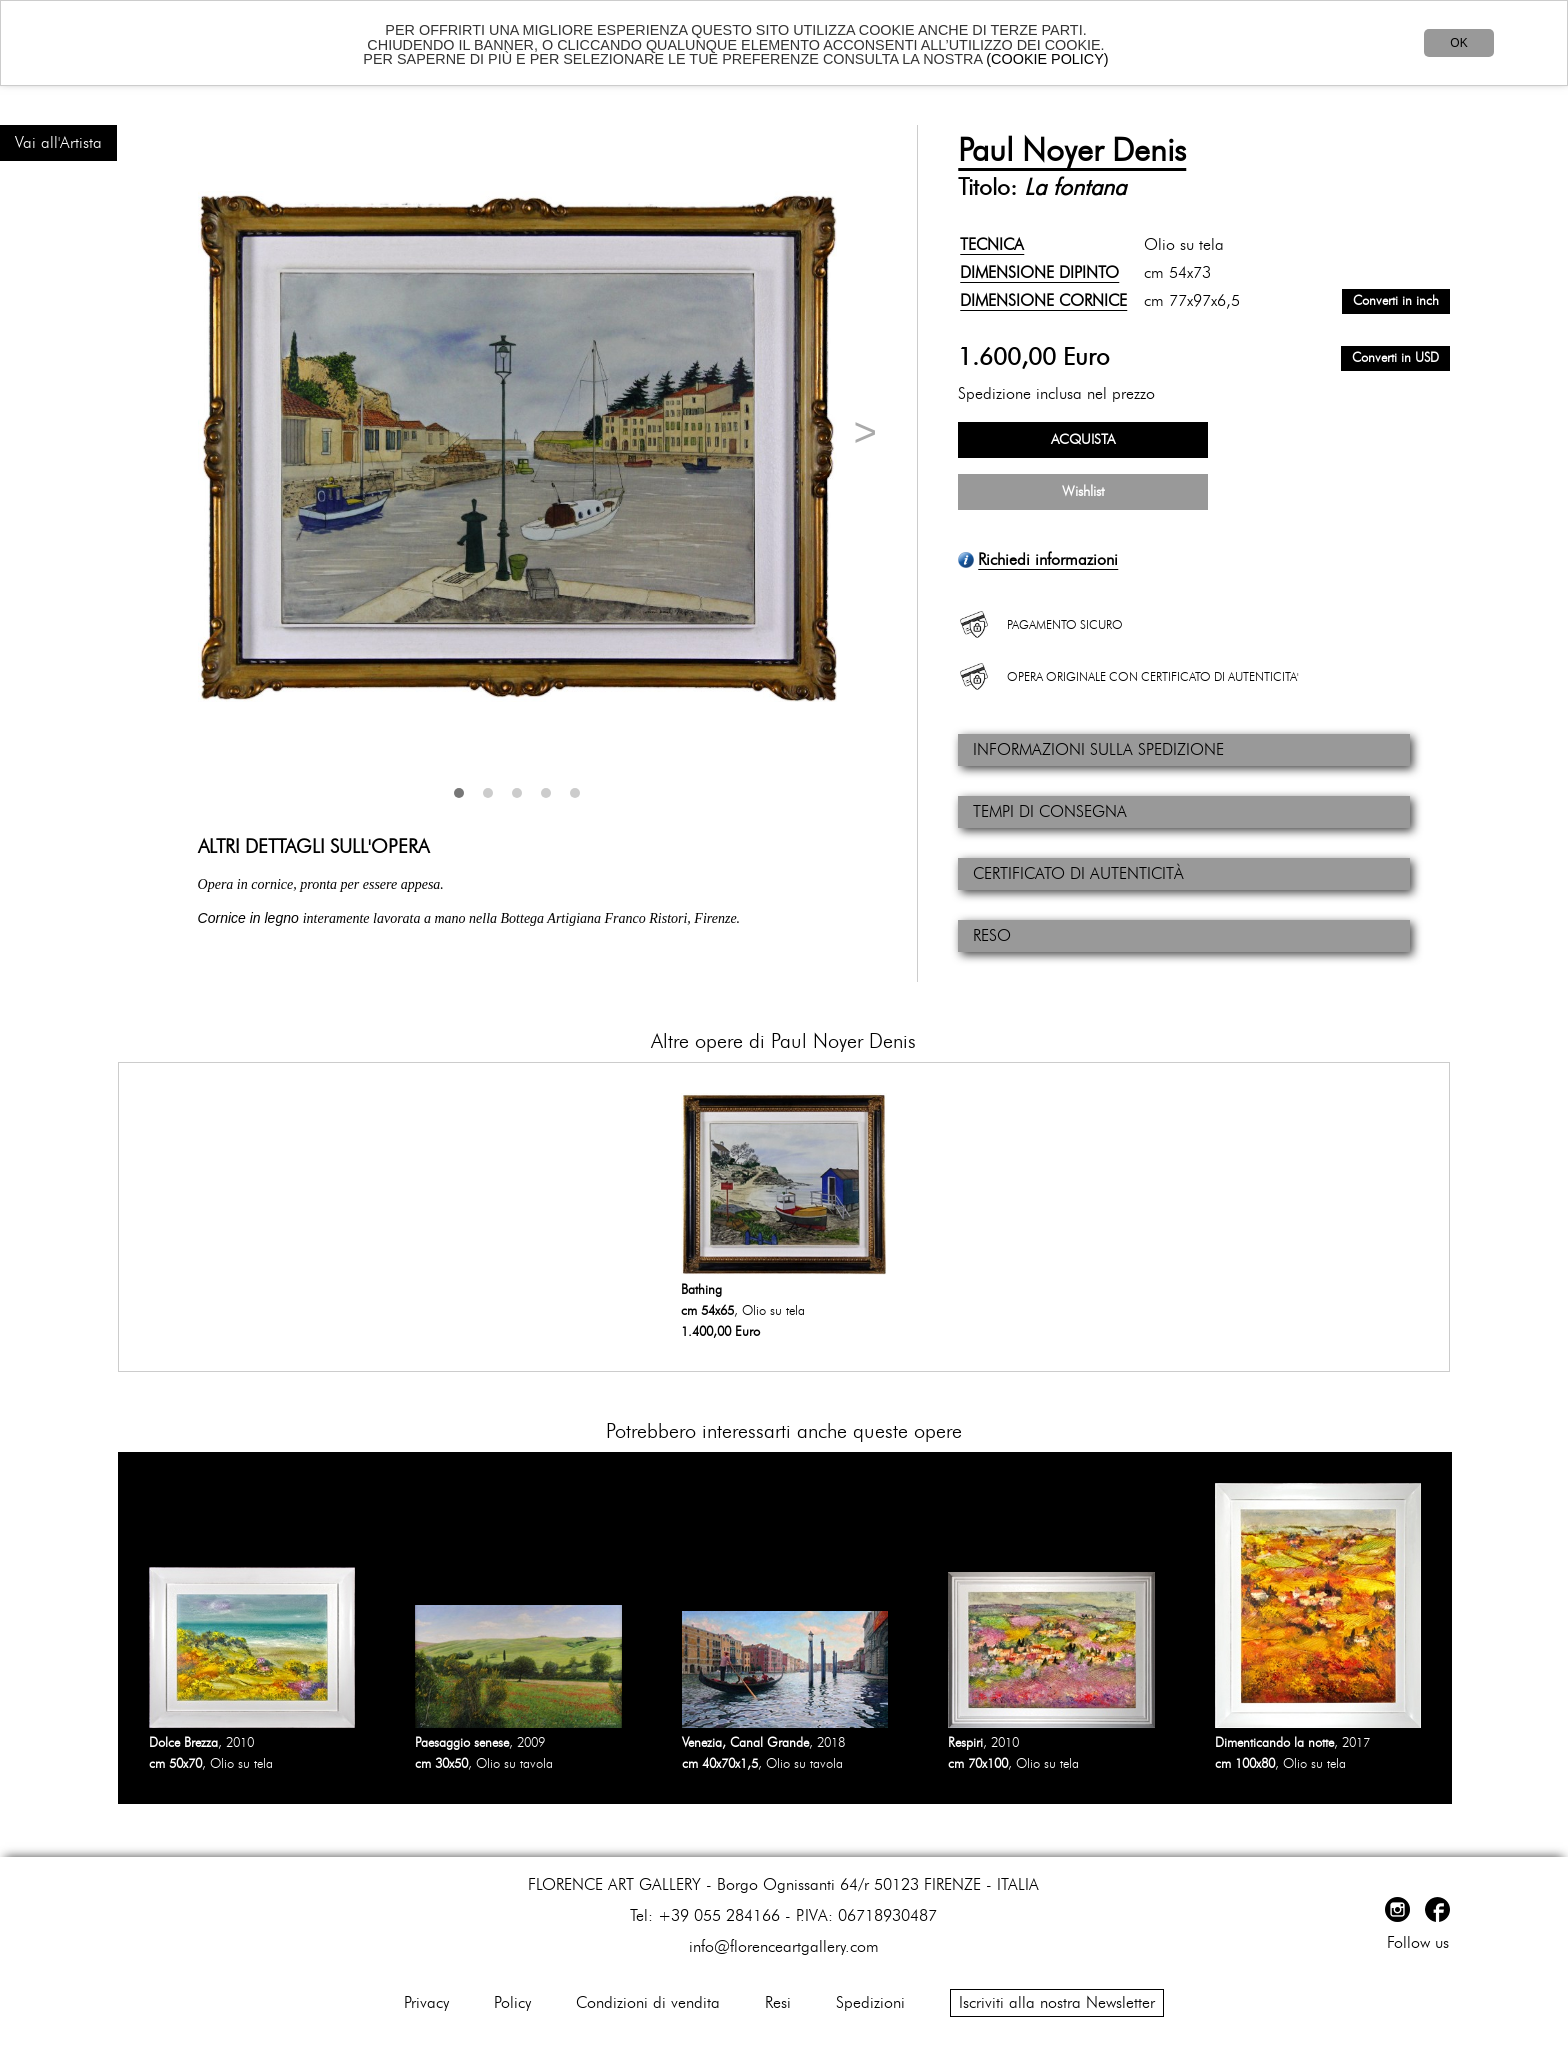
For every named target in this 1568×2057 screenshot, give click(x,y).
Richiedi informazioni (1048, 560)
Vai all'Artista (58, 143)
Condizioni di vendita (648, 2003)
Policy (512, 2003)
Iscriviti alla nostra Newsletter (1057, 2003)
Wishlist (1083, 492)
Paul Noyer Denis (1072, 151)
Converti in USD (1395, 358)
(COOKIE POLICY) (1047, 59)
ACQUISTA (1083, 440)
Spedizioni (870, 2003)
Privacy (426, 2003)
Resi (778, 2003)
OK (1458, 43)
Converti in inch (1396, 301)
